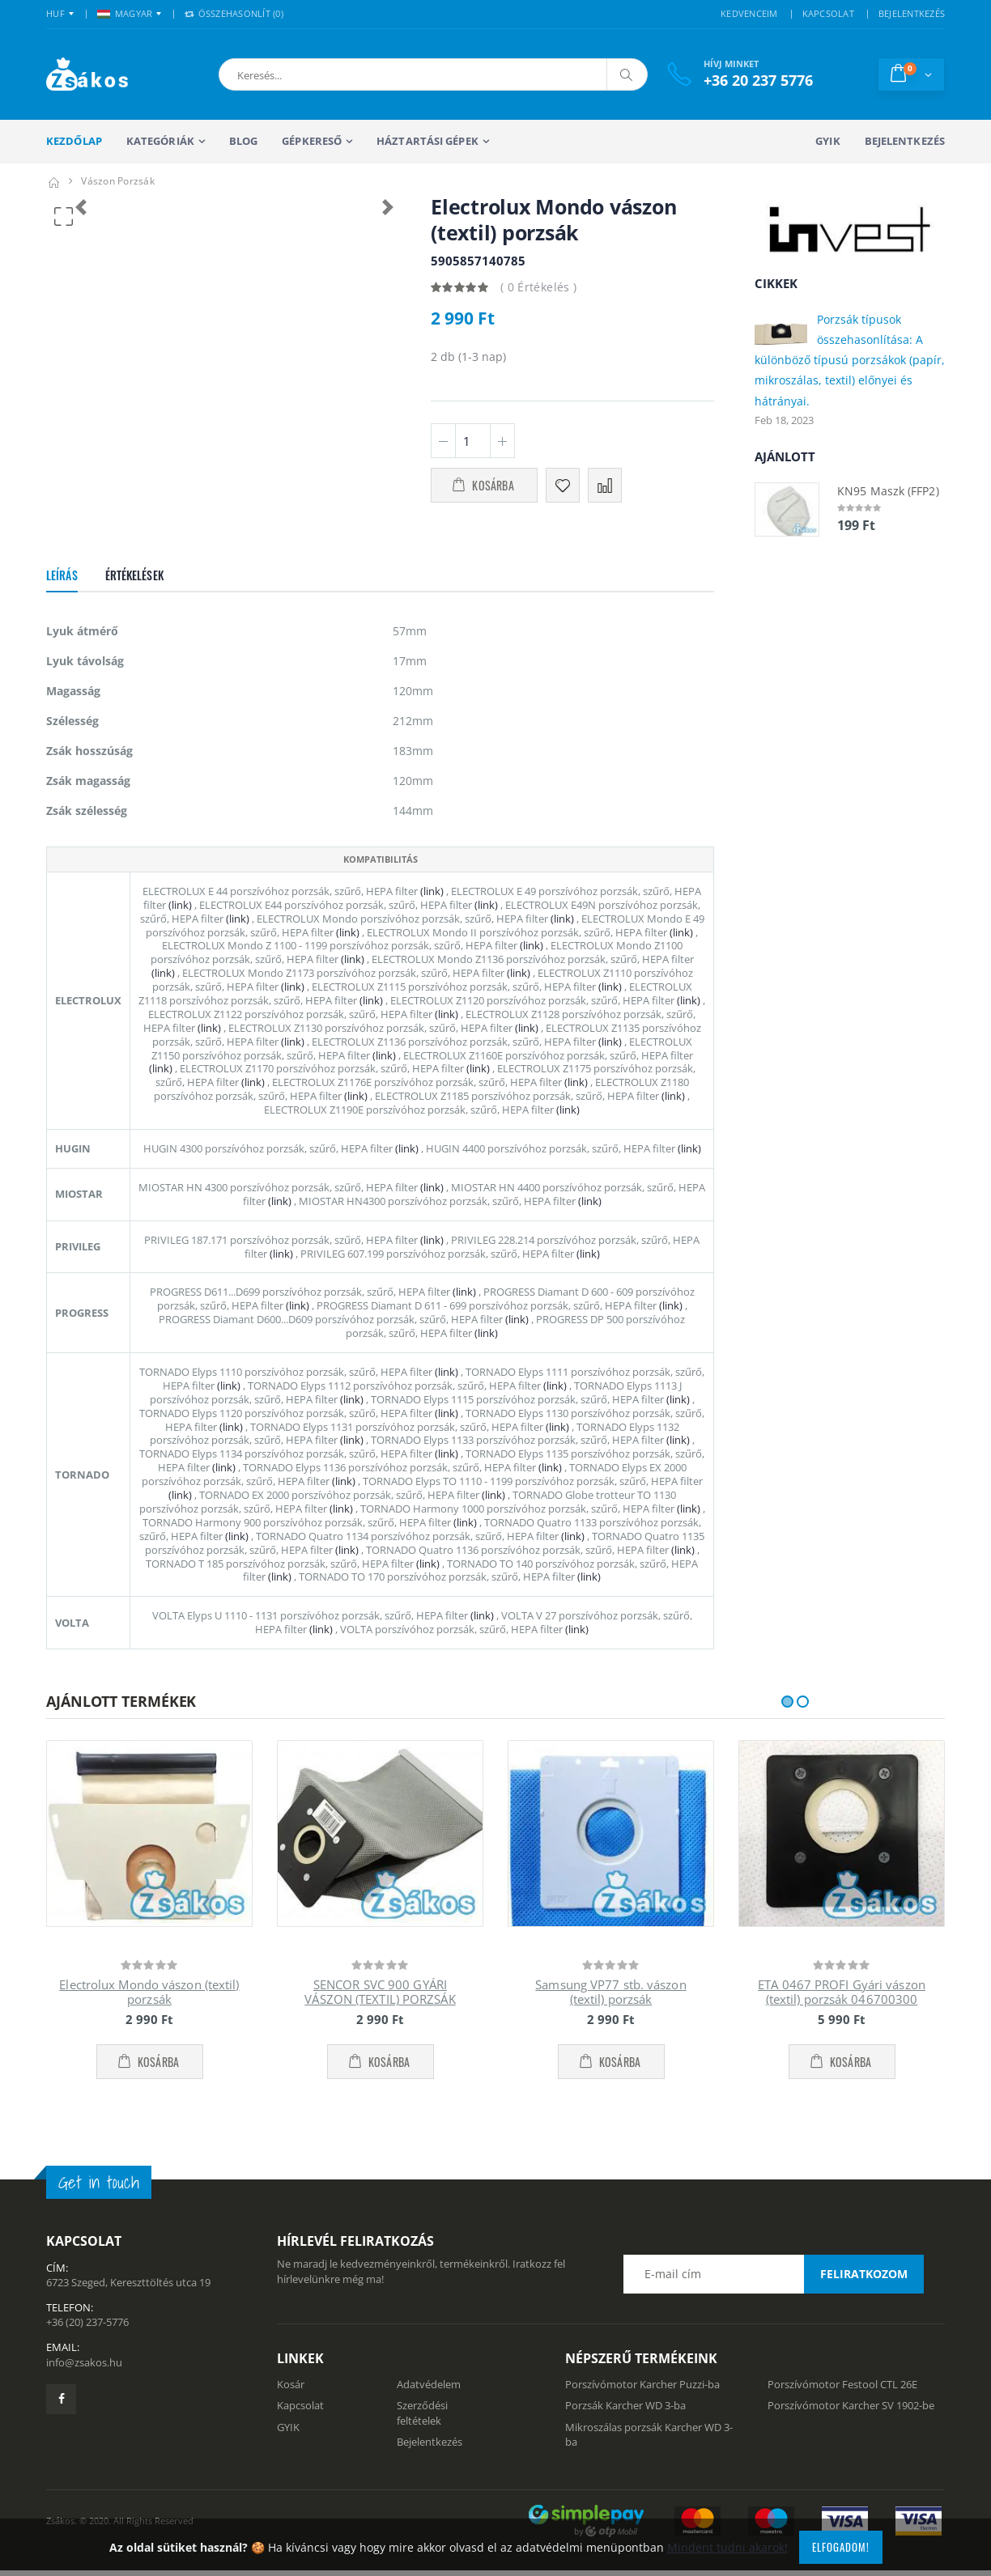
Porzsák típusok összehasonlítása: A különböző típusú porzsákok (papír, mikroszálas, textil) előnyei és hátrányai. (850, 360)
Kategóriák (160, 141)
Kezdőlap (74, 141)
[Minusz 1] (443, 440)
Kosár (290, 2407)
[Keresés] (626, 74)
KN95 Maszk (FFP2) (888, 491)
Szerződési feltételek (422, 2436)
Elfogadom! (841, 2547)
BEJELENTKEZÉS (911, 13)
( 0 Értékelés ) (538, 287)
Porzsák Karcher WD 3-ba (625, 2428)
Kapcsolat (300, 2428)
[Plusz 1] (502, 440)
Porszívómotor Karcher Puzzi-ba (642, 2407)
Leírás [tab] (62, 598)
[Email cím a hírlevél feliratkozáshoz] (773, 2297)
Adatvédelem (429, 2407)
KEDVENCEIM (749, 13)
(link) (431, 914)
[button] (303, 74)
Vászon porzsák (118, 181)
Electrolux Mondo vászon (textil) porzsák (149, 2015)
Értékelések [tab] (134, 598)
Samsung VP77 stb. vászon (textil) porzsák (610, 2015)
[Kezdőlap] (53, 181)
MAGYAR (125, 13)
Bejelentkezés (905, 141)
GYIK (827, 141)
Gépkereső (312, 141)
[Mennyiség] (473, 440)
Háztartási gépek (427, 141)
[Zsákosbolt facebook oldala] (61, 2423)
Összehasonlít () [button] (234, 13)
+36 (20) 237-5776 (87, 2345)
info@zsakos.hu (84, 2385)
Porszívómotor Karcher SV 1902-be (851, 2428)
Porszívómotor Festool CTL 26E (842, 2407)
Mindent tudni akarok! (727, 2547)
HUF (55, 13)
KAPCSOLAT (828, 13)
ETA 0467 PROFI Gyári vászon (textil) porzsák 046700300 (841, 2015)
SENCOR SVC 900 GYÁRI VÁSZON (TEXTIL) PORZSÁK (379, 2015)
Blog (243, 141)
